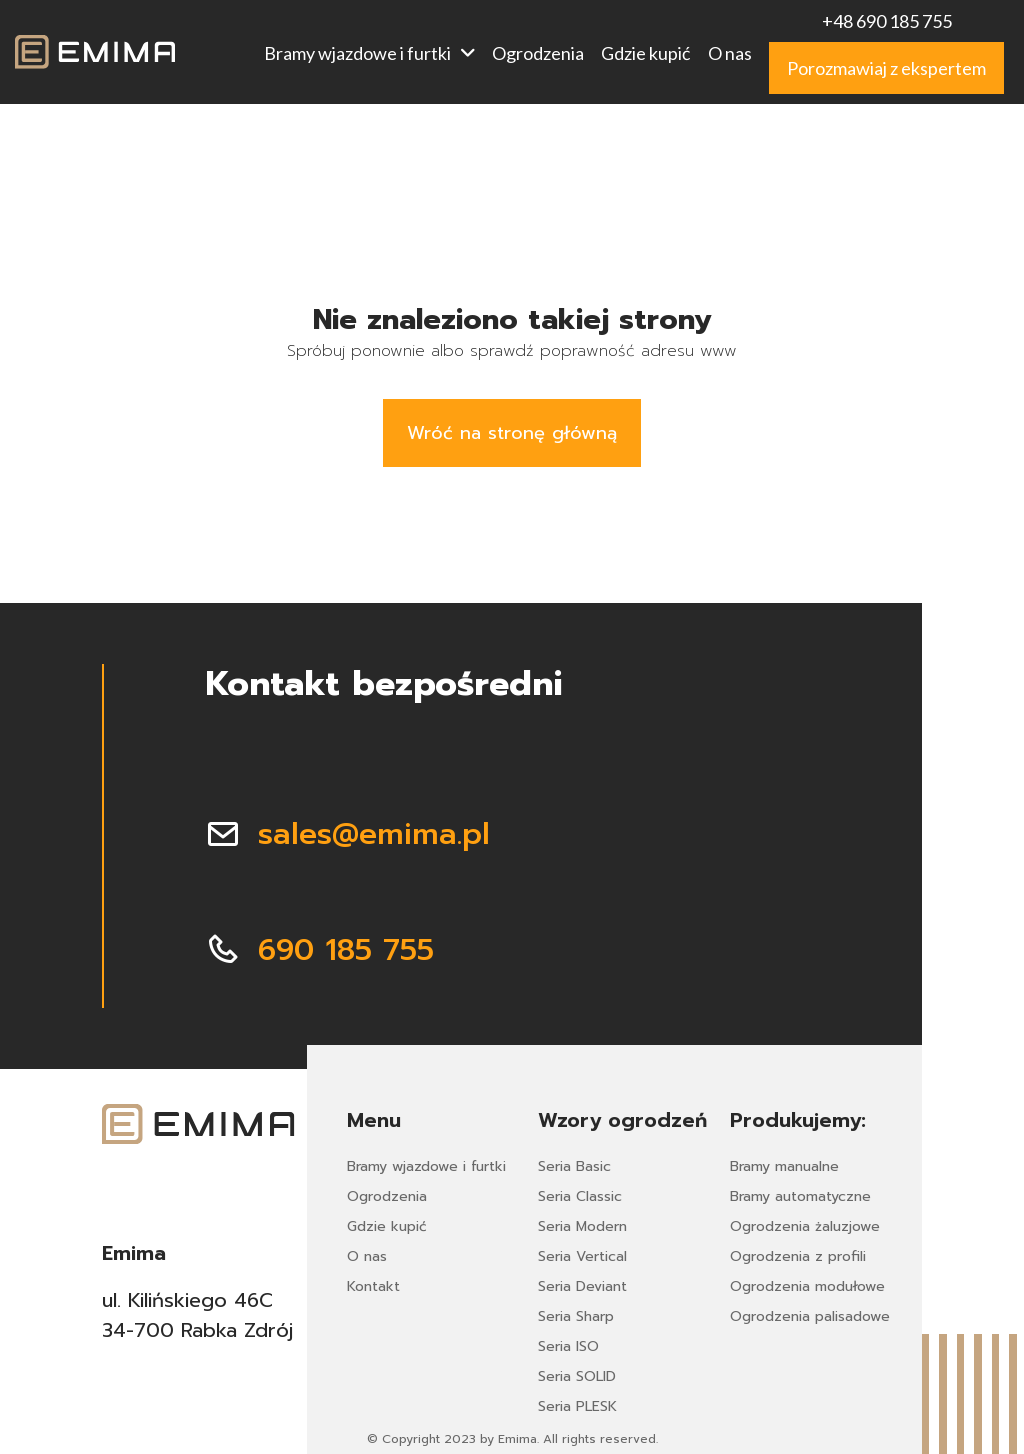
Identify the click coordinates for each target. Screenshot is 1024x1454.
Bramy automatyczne (800, 1196)
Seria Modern (582, 1226)
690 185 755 (346, 950)
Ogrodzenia (538, 53)
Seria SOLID (577, 1376)
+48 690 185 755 (887, 21)
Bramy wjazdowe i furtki (369, 53)
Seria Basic (574, 1166)
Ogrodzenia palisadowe (810, 1316)
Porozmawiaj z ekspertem (886, 68)
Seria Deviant (582, 1286)
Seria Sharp (576, 1316)
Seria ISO (568, 1346)
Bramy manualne (784, 1166)
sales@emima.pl (374, 834)
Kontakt (373, 1286)
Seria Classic (580, 1196)
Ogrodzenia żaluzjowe (805, 1226)
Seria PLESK (577, 1406)
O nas (730, 53)
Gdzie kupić (645, 53)
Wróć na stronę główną (512, 433)
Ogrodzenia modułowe (807, 1286)
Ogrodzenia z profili (798, 1256)
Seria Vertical (582, 1256)
